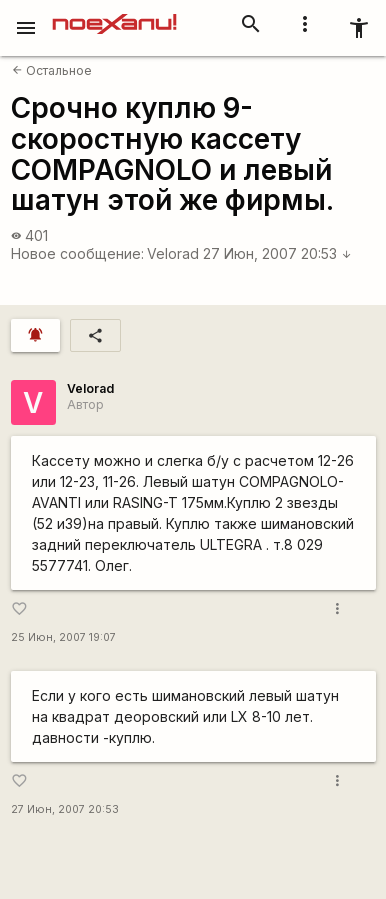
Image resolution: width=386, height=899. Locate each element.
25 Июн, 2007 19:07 (63, 637)
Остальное (52, 70)
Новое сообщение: (77, 253)
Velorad (173, 253)
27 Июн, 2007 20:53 (277, 253)
